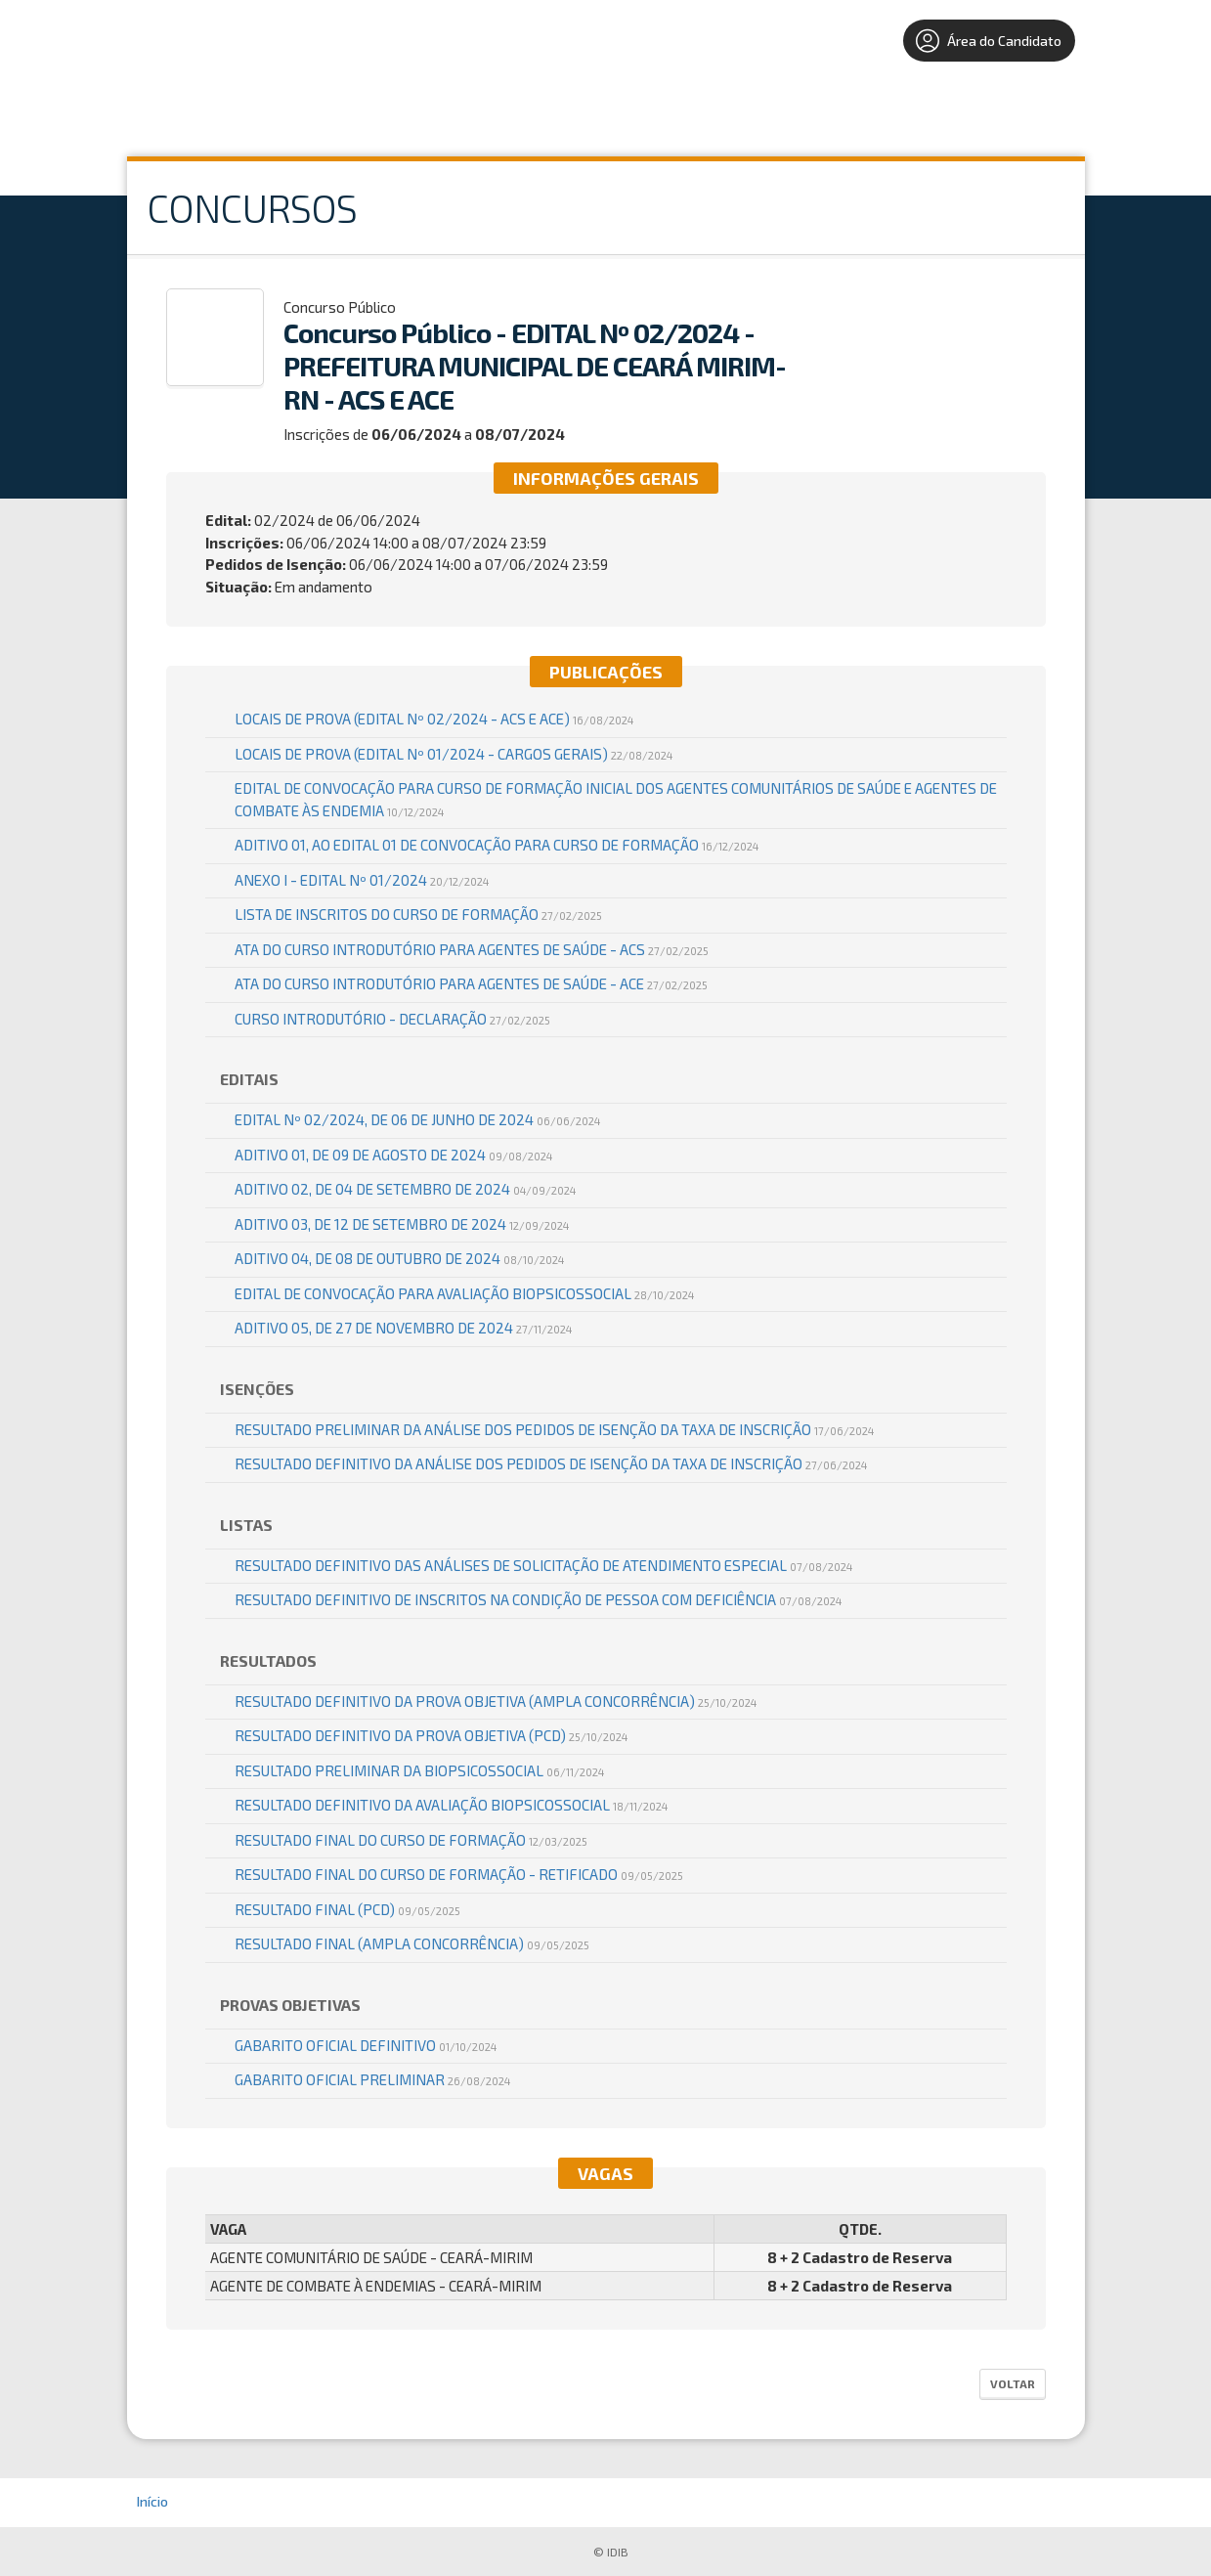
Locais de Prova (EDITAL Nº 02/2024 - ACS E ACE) (434, 718)
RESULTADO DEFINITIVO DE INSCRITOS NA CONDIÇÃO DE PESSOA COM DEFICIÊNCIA (538, 1599)
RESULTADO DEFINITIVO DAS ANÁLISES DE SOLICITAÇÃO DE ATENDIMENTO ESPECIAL (543, 1565)
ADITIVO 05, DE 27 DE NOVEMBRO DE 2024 (403, 1327)
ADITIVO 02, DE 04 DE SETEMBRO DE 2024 (405, 1189)
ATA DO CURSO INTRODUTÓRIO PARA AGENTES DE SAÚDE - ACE (471, 983)
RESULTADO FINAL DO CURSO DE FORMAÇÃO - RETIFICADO (459, 1874)
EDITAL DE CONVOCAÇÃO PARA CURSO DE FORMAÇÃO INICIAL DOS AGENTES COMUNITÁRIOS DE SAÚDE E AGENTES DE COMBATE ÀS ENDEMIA (616, 799)
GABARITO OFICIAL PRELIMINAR (372, 2079)
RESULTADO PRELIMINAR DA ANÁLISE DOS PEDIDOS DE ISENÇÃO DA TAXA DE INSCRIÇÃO (554, 1429)
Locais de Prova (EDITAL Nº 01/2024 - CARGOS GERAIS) (453, 754)
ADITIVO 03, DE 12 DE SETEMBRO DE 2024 (402, 1224)
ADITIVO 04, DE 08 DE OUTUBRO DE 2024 (399, 1258)
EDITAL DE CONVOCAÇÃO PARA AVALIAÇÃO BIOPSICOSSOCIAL (464, 1293)
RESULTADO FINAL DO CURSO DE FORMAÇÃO (411, 1840)
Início (152, 2501)
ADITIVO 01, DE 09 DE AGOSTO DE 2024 (393, 1154)
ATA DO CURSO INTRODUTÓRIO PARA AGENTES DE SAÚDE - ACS (472, 949)
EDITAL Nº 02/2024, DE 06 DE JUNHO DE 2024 (417, 1119)
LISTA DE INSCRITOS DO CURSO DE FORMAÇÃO (418, 914)
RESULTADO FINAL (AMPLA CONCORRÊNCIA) (412, 1943)
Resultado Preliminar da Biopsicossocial (419, 1770)
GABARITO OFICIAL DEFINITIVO (366, 2045)
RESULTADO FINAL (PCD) (347, 1909)
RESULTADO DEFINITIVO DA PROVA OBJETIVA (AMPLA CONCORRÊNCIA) (496, 1701)
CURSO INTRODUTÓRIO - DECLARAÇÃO (392, 1018)
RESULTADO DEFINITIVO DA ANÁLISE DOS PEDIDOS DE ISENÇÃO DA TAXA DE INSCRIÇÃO (551, 1463)
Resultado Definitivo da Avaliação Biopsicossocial (451, 1804)
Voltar (1012, 2383)
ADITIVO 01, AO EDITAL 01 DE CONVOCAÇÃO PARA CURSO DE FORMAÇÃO (496, 844)
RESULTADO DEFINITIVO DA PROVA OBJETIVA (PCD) (431, 1735)
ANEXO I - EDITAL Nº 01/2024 (362, 880)
